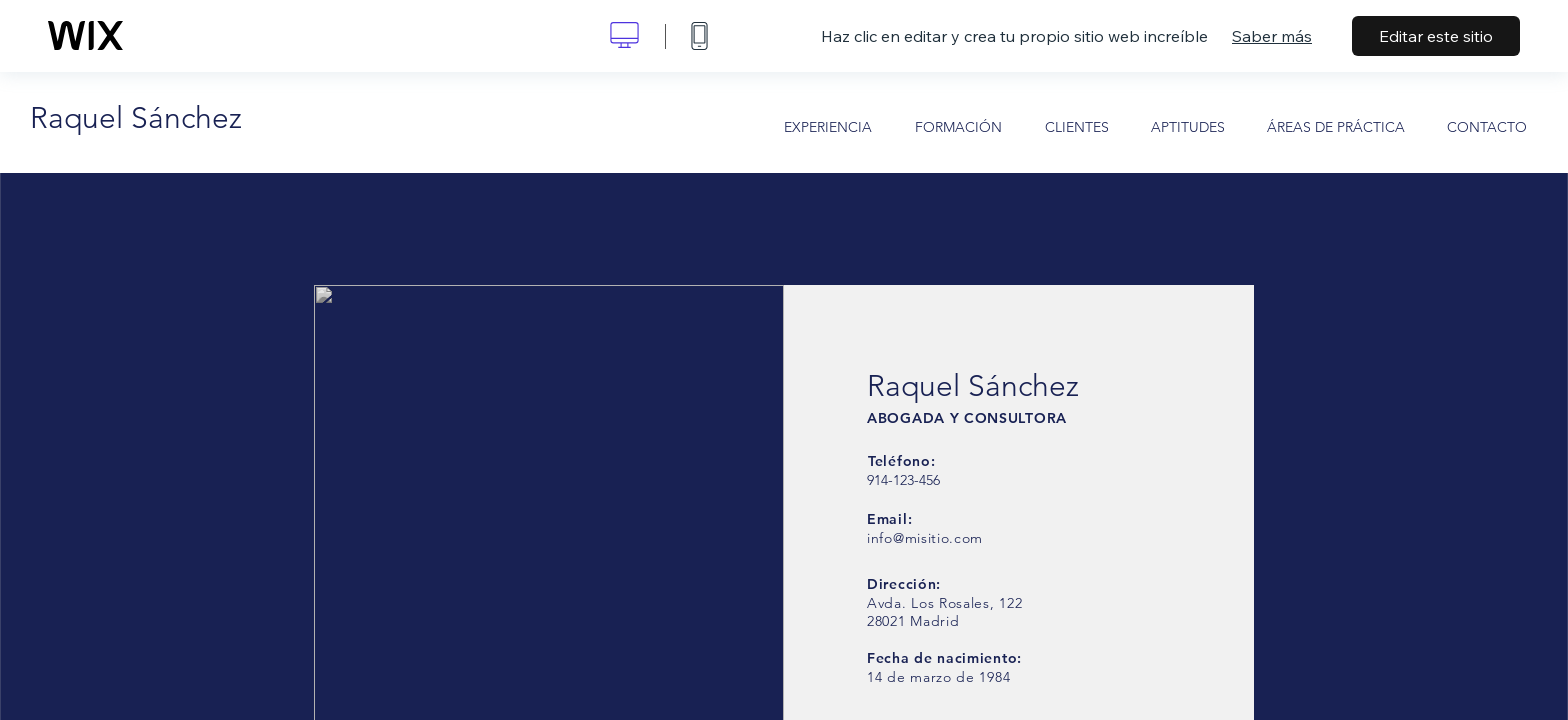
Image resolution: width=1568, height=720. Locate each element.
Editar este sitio (1436, 36)
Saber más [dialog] (1272, 36)
